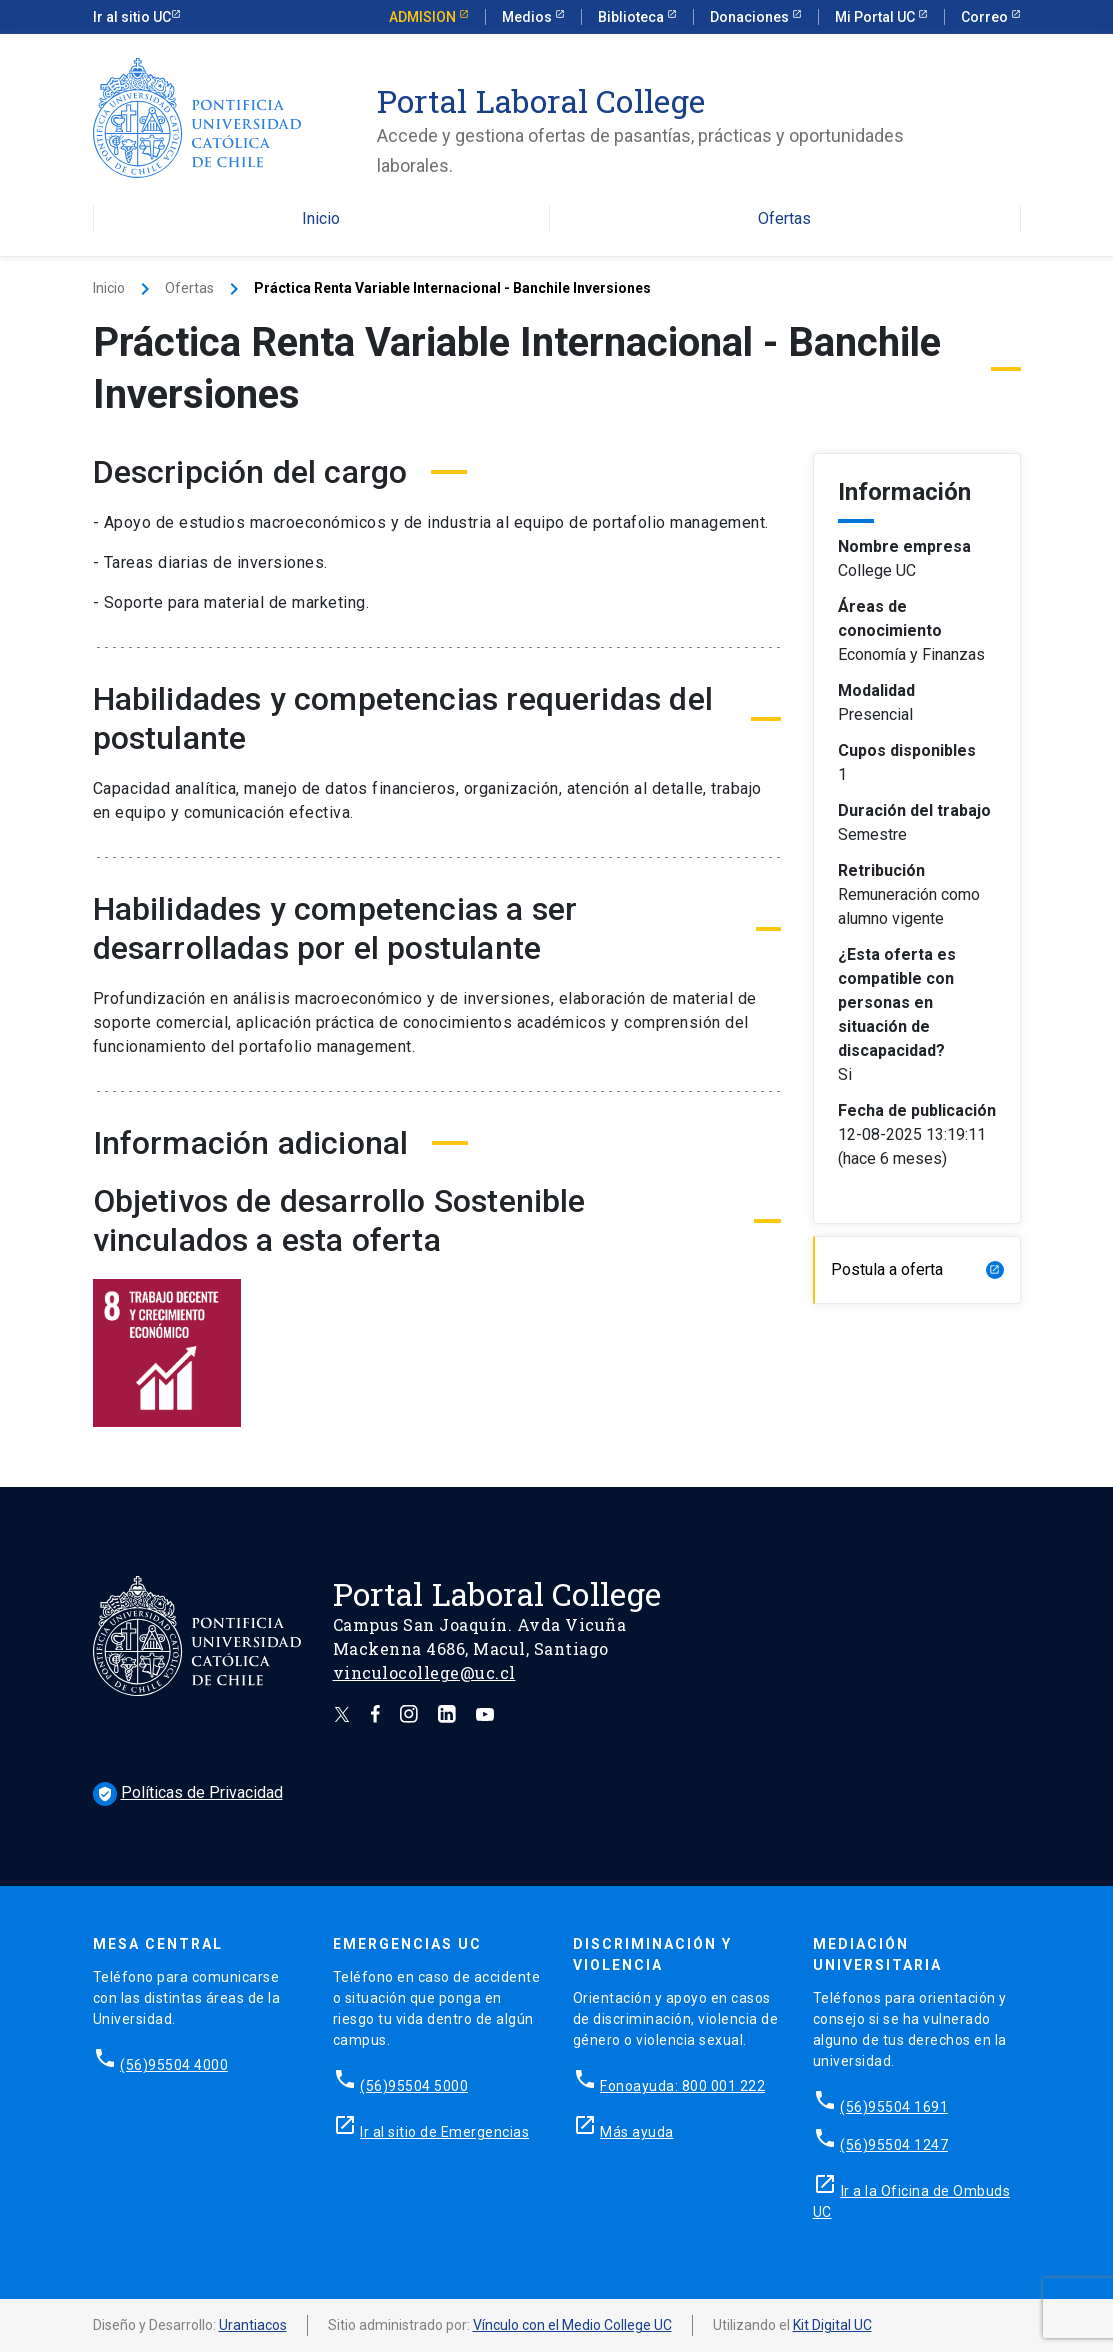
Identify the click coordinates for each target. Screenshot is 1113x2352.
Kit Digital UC (832, 2325)
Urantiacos (253, 2325)
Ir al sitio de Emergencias (444, 2132)
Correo (986, 17)
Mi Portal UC (876, 17)
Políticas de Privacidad (188, 1792)
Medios (528, 17)
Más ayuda (637, 2132)
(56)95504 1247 (894, 2145)
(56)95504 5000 (414, 2086)
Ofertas (784, 219)
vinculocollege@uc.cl (424, 1672)
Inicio (321, 219)
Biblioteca (632, 17)
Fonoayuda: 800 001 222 (682, 2086)
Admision (424, 17)
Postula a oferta (917, 1269)
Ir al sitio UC (132, 17)
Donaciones (751, 17)
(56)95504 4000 (174, 2065)
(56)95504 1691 (894, 2107)
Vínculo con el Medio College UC (572, 2325)
